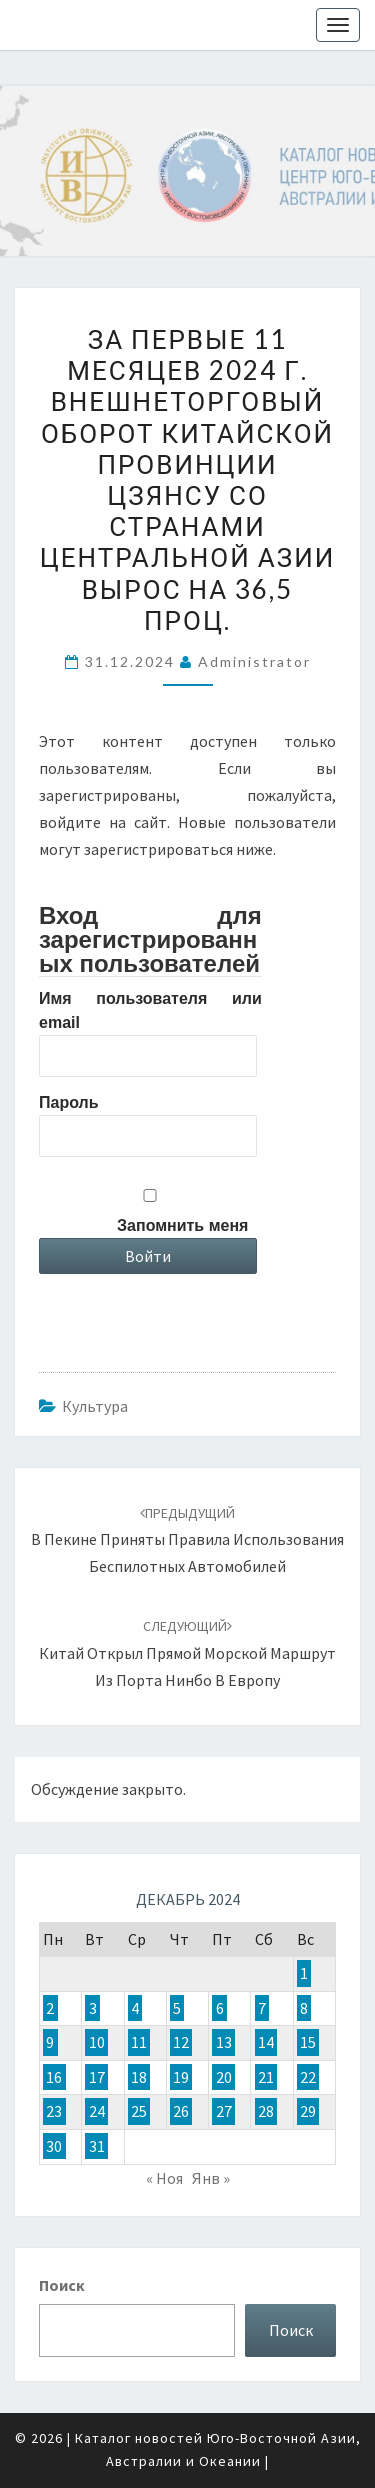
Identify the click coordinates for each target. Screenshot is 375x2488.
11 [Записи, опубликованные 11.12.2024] (139, 2043)
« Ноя (164, 2178)
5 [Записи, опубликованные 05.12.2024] (177, 2008)
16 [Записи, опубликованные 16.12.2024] (54, 2077)
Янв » (211, 2178)
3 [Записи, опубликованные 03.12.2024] (93, 2008)
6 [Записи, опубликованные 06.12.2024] (220, 2008)
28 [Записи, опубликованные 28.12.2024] (266, 2112)
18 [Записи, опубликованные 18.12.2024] (139, 2077)
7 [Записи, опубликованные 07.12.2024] (262, 2008)
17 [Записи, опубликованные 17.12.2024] (97, 2077)
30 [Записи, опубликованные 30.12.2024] (54, 2146)
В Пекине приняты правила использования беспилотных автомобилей (187, 1540)
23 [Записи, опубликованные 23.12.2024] (54, 2112)
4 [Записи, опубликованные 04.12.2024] (135, 2008)
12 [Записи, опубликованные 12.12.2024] (181, 2043)
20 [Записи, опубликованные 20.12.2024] (224, 2077)
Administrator (254, 661)
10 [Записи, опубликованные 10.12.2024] (97, 2043)
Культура (95, 1406)
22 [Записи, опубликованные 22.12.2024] (308, 2077)
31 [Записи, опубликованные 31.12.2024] (97, 2146)
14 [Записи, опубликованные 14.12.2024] (266, 2043)
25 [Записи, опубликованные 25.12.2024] (139, 2112)
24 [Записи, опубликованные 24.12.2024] (97, 2112)
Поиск (62, 2285)
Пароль (69, 1102)
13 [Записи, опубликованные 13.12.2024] (224, 2043)
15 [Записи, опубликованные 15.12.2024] (308, 2043)
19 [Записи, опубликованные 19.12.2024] (181, 2077)
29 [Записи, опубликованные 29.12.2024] (308, 2112)
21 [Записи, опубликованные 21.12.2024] (266, 2077)
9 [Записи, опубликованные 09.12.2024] (50, 2043)
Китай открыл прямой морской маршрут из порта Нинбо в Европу (187, 1653)
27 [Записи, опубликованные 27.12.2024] (224, 2112)
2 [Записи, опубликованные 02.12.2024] (50, 2008)
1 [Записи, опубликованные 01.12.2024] (304, 1973)
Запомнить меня (182, 1225)
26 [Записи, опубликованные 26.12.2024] (181, 2112)
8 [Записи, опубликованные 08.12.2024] (304, 2008)
